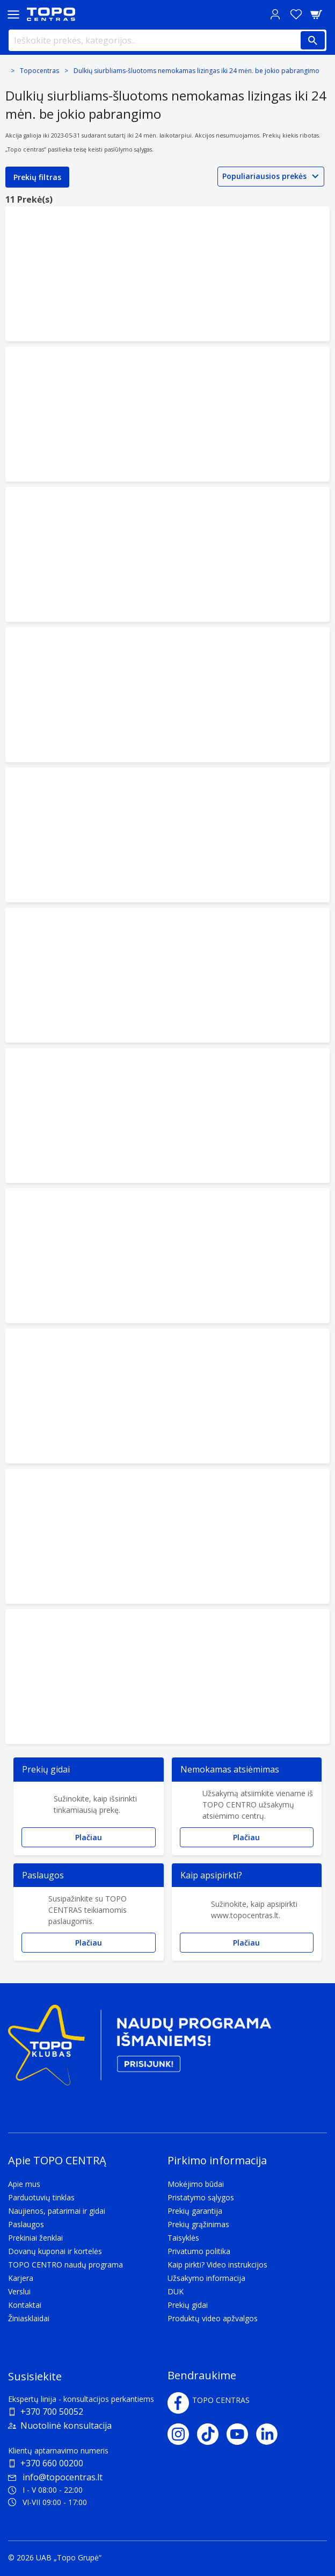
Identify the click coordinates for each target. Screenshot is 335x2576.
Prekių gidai (188, 2305)
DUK (176, 2291)
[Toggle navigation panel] (13, 14)
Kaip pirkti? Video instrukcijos (217, 2265)
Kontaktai (24, 2305)
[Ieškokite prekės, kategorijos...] (167, 40)
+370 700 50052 (51, 2411)
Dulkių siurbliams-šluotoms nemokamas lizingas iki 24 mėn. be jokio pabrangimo (196, 70)
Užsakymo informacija (206, 2278)
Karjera (20, 2278)
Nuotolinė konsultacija (66, 2425)
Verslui (19, 2291)
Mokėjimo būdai (196, 2184)
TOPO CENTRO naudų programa (65, 2265)
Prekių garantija (195, 2211)
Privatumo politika (199, 2251)
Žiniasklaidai (28, 2318)
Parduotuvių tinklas (41, 2197)
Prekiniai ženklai (35, 2238)
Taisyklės (183, 2238)
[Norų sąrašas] (296, 14)
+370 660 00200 (51, 2463)
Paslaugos (26, 2224)
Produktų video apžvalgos (213, 2318)
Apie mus (24, 2184)
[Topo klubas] (139, 2049)
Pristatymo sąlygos (201, 2197)
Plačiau (88, 1837)
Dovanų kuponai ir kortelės (55, 2251)
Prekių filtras (37, 177)
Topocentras (39, 70)
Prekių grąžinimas (198, 2224)
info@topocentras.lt (55, 2477)
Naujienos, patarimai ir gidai (56, 2211)
